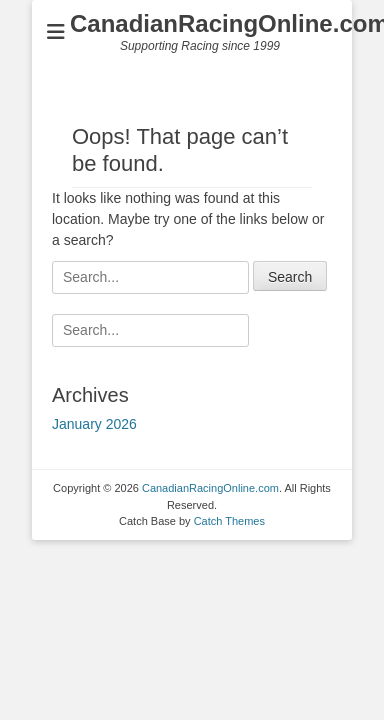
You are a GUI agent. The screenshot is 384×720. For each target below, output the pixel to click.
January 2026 (94, 424)
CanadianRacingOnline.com (210, 488)
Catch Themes (229, 521)
